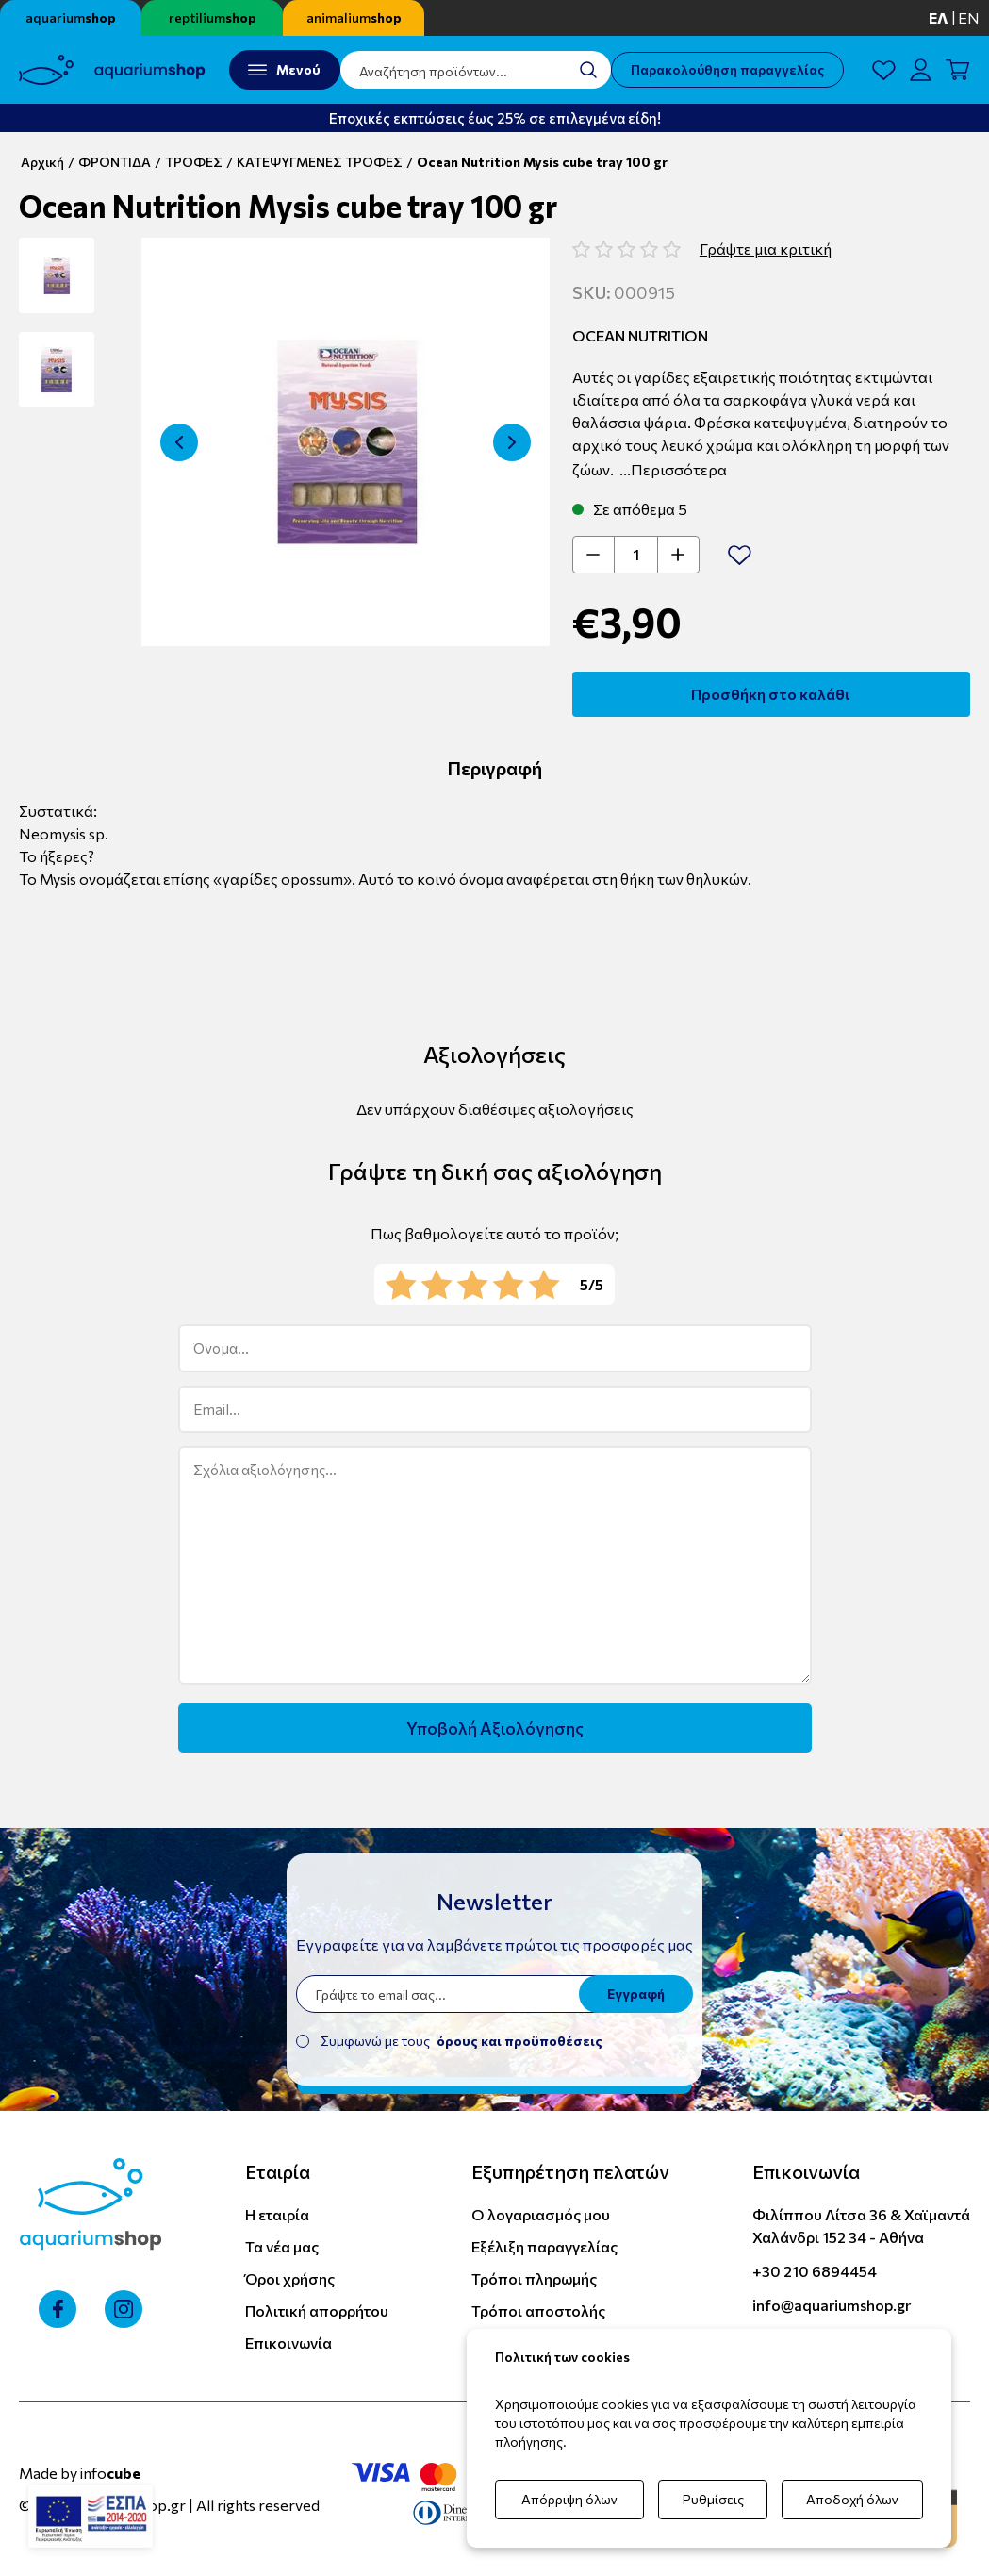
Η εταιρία (277, 2214)
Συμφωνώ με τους (461, 2041)
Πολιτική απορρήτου (316, 2310)
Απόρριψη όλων (569, 2499)
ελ (938, 17)
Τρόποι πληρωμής (534, 2278)
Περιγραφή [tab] (494, 767)
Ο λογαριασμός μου (540, 2214)
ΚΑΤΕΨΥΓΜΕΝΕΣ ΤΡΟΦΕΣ (320, 162)
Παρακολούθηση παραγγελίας (727, 69)
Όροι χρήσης (290, 2278)
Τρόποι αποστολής (538, 2310)
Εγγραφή (636, 1994)
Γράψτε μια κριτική (766, 249)
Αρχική (42, 162)
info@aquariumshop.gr (831, 2305)
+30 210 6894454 (814, 2271)
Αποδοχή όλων (852, 2499)
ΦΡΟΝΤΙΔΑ (114, 162)
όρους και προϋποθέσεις (519, 2041)
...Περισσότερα (673, 469)
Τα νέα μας (282, 2246)
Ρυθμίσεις (713, 2499)
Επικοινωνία (288, 2343)
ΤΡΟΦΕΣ (194, 162)
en (969, 17)
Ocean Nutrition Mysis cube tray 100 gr (542, 162)
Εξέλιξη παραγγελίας (544, 2246)
